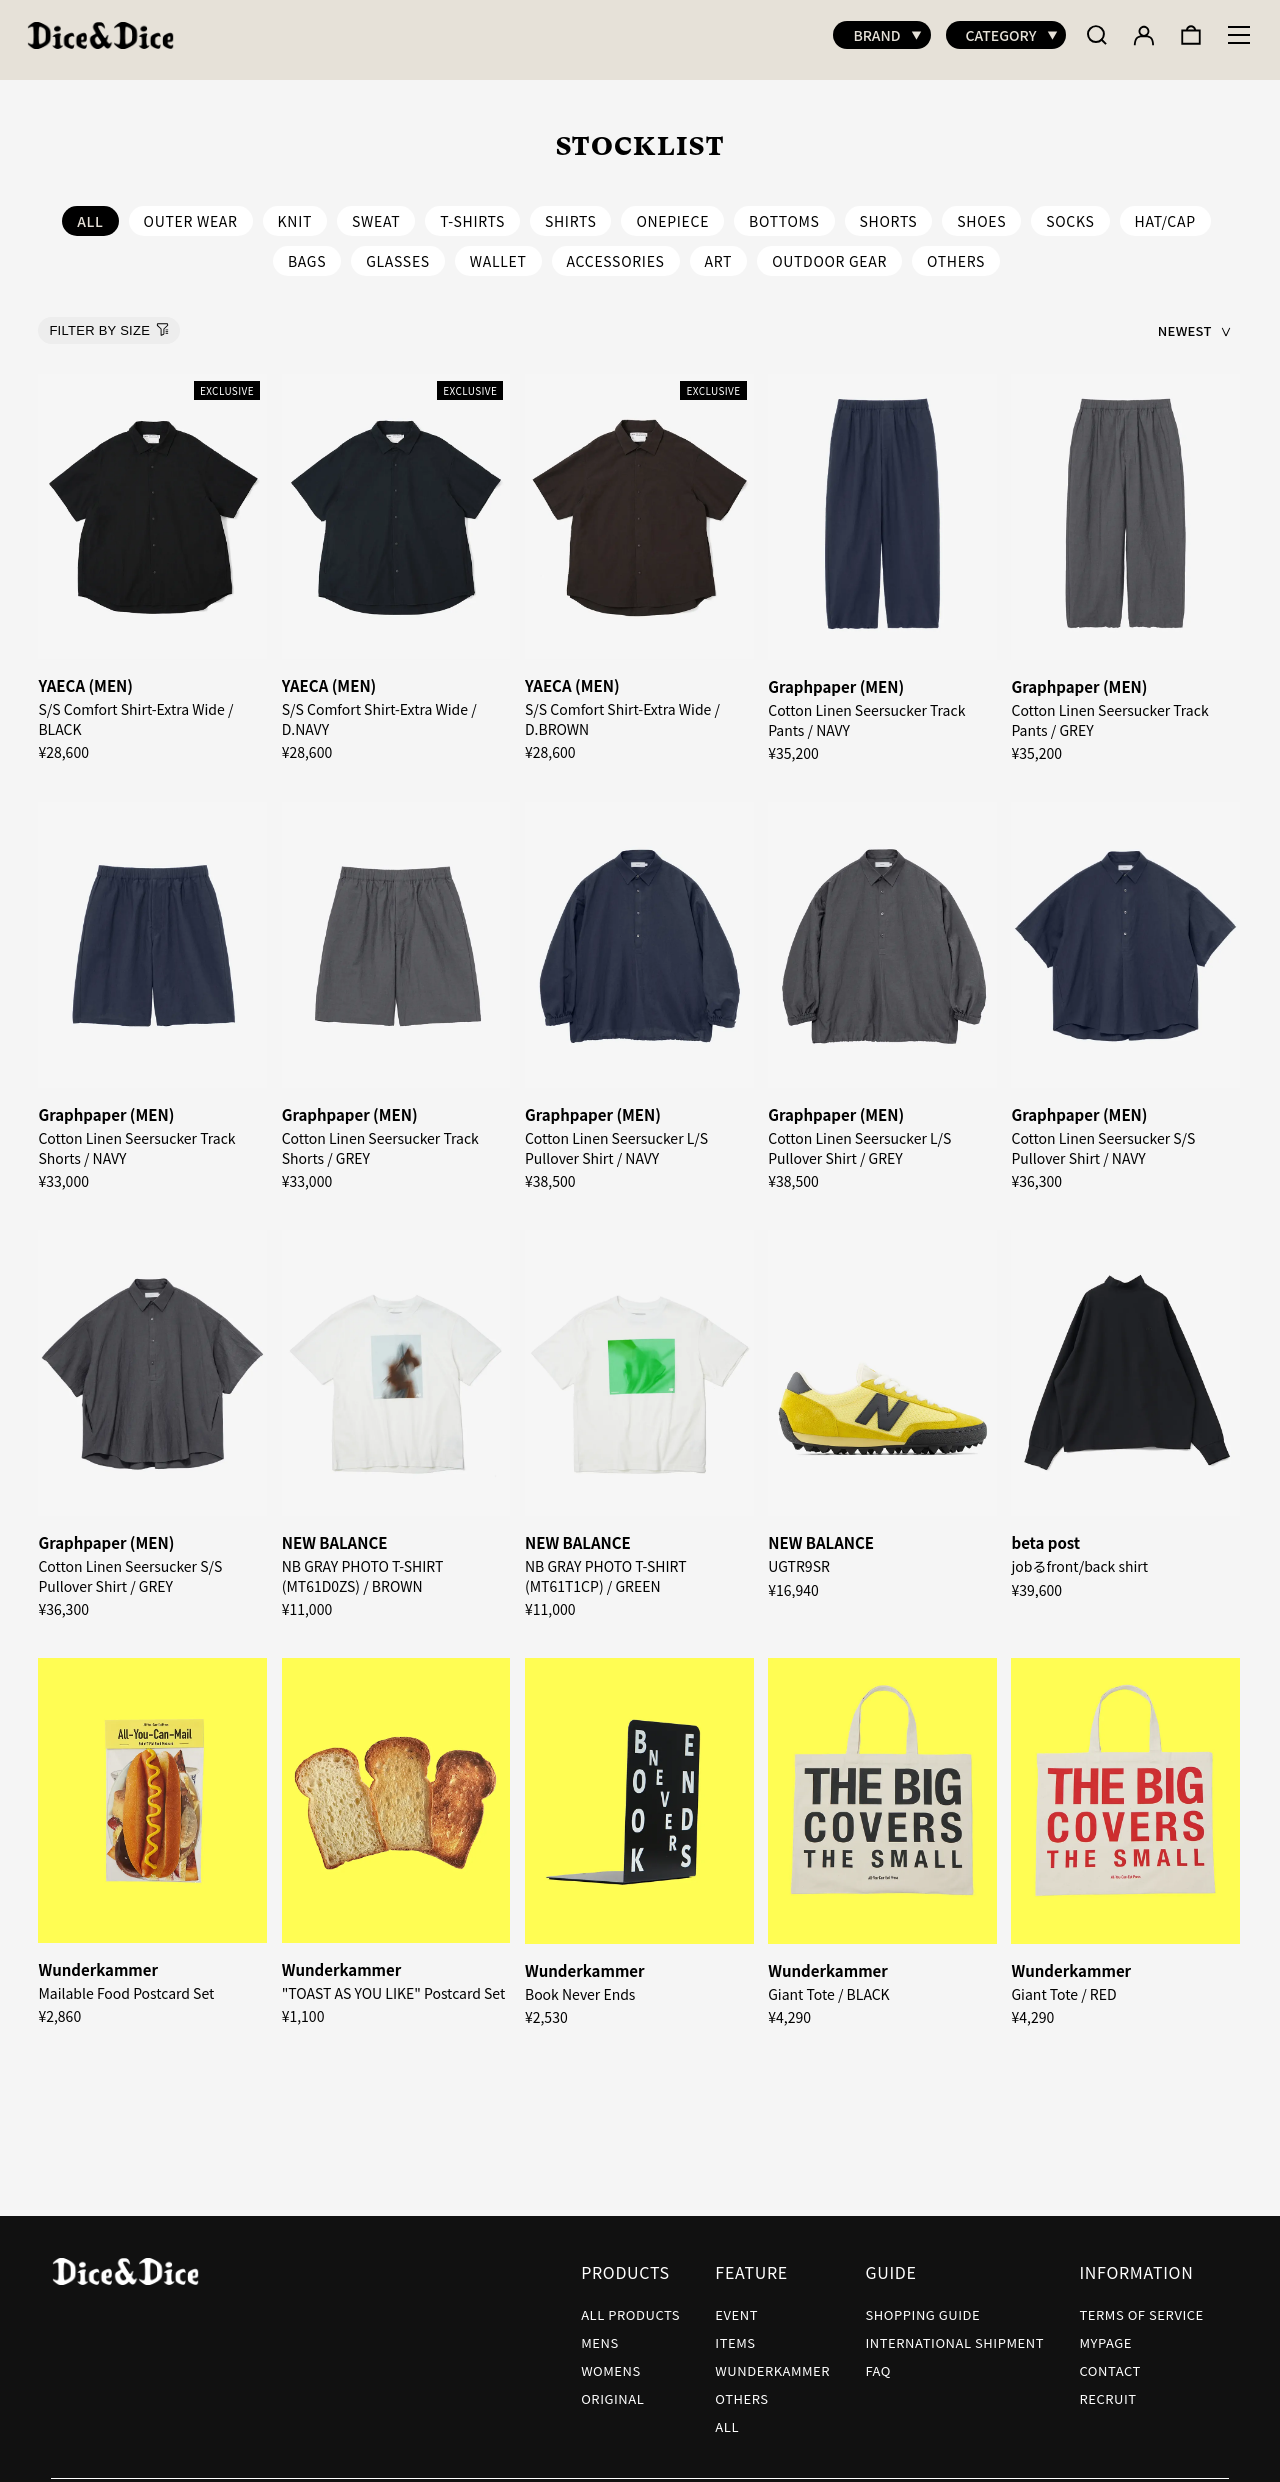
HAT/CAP (1165, 211)
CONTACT (1109, 2360)
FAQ (878, 2360)
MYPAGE (1105, 2332)
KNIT (295, 211)
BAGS (307, 251)
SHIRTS (571, 211)
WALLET (498, 251)
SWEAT (376, 211)
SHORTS (889, 211)
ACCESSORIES (616, 251)
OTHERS (956, 251)
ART (719, 251)
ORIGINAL (612, 2388)
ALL (727, 2416)
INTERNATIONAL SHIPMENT (954, 2332)
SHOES (981, 211)
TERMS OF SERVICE (1141, 2304)
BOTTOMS (784, 211)
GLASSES (398, 251)
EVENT (736, 2304)
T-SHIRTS (472, 211)
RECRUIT (1107, 2388)
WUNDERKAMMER (772, 2360)
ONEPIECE (672, 211)
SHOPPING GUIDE (922, 2304)
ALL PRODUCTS (630, 2304)
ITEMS (735, 2332)
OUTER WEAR (191, 211)
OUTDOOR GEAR (829, 251)
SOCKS (1070, 211)
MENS (600, 2332)
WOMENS (611, 2360)
